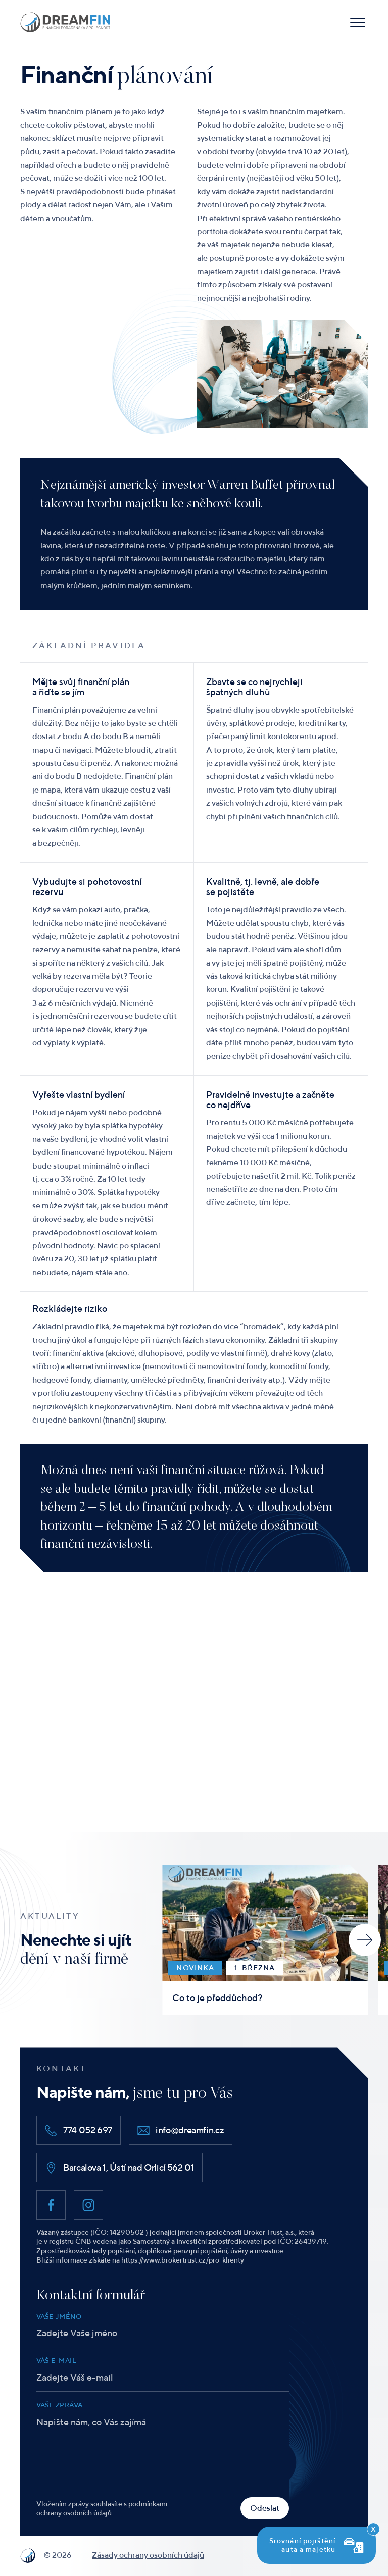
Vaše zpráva (59, 2405)
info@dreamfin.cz (180, 2130)
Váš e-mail (56, 2360)
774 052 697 (78, 2130)
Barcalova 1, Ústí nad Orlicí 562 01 (119, 2168)
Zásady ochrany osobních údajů (148, 2555)
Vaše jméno (58, 2316)
